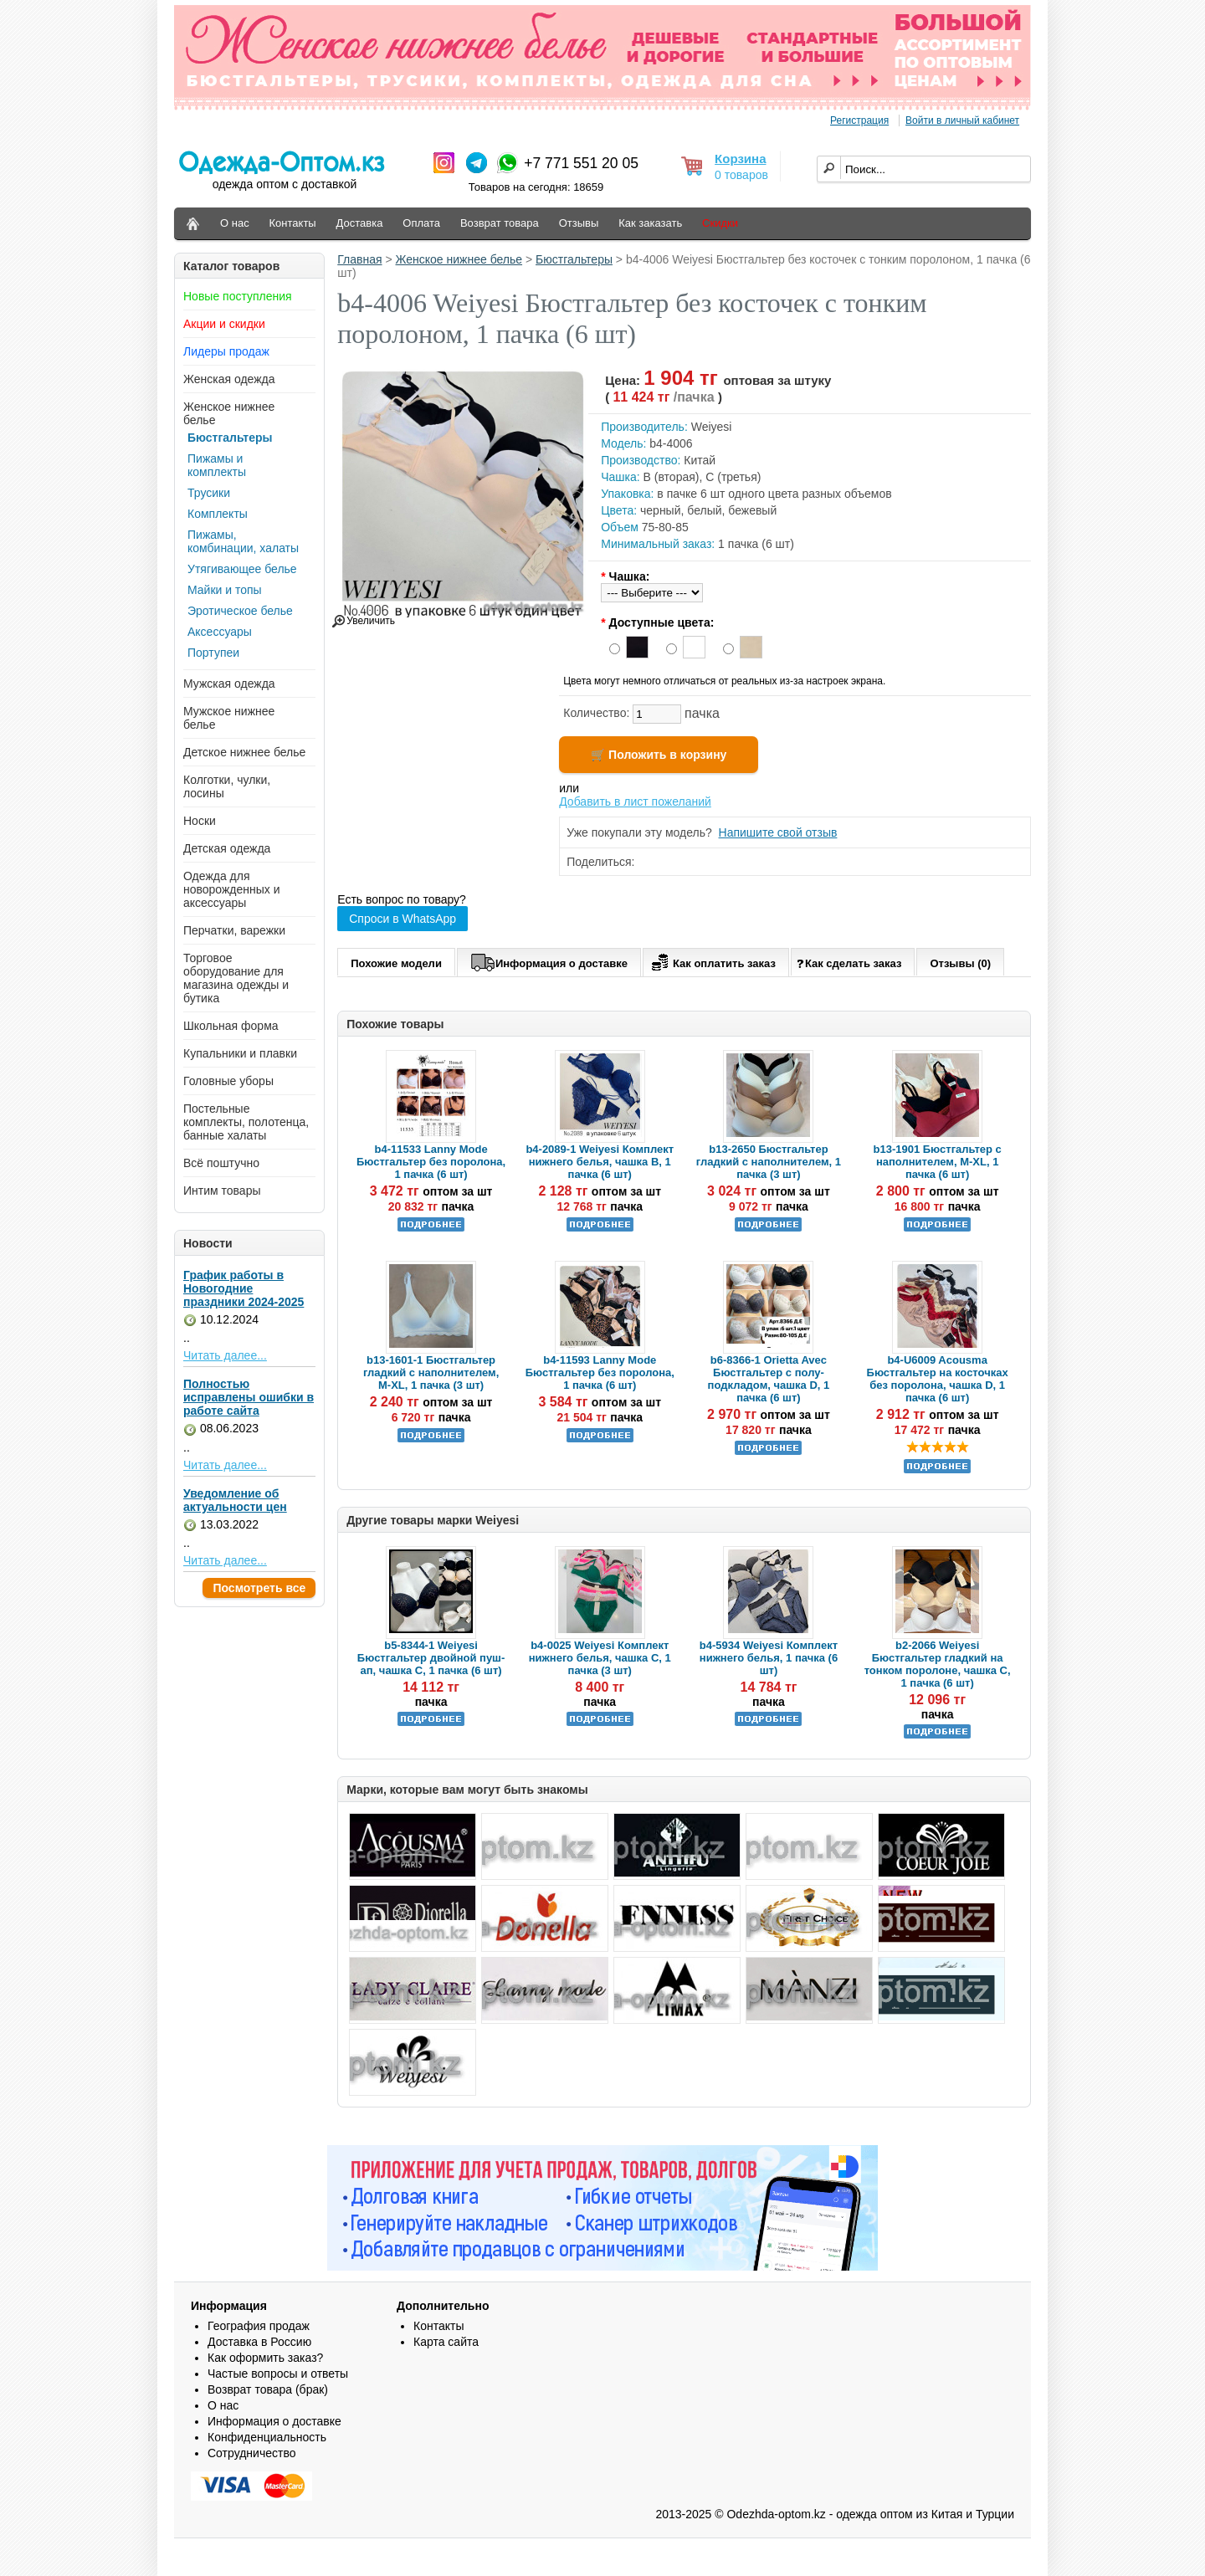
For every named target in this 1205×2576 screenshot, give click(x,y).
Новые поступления (237, 296)
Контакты (292, 223)
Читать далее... (225, 1355)
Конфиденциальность (267, 2437)
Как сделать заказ (849, 962)
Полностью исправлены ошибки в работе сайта (248, 1397)
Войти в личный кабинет (962, 120)
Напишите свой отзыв (778, 832)
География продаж (259, 2326)
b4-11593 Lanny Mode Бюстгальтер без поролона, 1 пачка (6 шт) (600, 1372)
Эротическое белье (240, 610)
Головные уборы (228, 1081)
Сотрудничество (251, 2453)
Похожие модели (396, 963)
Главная (359, 259)
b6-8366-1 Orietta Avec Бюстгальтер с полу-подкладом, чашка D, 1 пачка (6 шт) (769, 1379)
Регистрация (859, 120)
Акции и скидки (224, 323)
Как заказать (650, 223)
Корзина (740, 158)
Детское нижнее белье (244, 752)
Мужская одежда (229, 683)
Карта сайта (446, 2341)
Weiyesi (711, 426)
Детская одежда (226, 848)
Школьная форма (231, 1025)
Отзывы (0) (960, 963)
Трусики (208, 492)
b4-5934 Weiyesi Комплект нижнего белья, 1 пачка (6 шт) (769, 1658)
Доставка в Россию (259, 2341)
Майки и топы (224, 590)
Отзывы (579, 223)
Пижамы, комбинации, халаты (243, 541)
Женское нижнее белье (459, 259)
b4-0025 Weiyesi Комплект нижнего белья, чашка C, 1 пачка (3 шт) (600, 1658)
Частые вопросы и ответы (278, 2373)
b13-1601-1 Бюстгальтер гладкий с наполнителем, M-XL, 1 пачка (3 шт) (431, 1372)
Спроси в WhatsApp (402, 918)
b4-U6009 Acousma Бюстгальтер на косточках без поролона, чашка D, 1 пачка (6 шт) (937, 1379)
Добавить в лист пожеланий (635, 801)
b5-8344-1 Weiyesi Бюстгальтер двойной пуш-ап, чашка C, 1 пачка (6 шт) (431, 1658)
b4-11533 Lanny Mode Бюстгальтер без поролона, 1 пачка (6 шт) (430, 1161)
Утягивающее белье (242, 569)
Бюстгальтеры (230, 437)
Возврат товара (499, 223)
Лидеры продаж (226, 351)
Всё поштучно (221, 1163)
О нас (234, 223)
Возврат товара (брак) (268, 2389)
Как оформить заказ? (265, 2357)
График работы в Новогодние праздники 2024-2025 (243, 1288)
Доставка (359, 223)
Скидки (720, 223)
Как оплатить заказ (712, 960)
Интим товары (222, 1190)
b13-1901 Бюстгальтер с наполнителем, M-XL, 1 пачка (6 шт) (938, 1161)
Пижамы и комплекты (216, 465)
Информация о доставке (549, 960)
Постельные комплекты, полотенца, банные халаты (246, 1122)
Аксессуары (219, 631)
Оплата (421, 223)
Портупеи (213, 652)
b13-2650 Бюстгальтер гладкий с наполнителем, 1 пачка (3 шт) (768, 1161)
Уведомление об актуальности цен (235, 1500)
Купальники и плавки (240, 1053)
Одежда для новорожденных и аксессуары (231, 889)
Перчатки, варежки (234, 930)
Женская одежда (229, 379)
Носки (199, 820)
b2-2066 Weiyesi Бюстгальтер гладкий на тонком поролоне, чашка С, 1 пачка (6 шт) (937, 1664)
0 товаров (741, 175)
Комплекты (217, 513)
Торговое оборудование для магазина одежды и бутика (236, 978)
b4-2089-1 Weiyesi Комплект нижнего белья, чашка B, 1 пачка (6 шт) (600, 1161)
